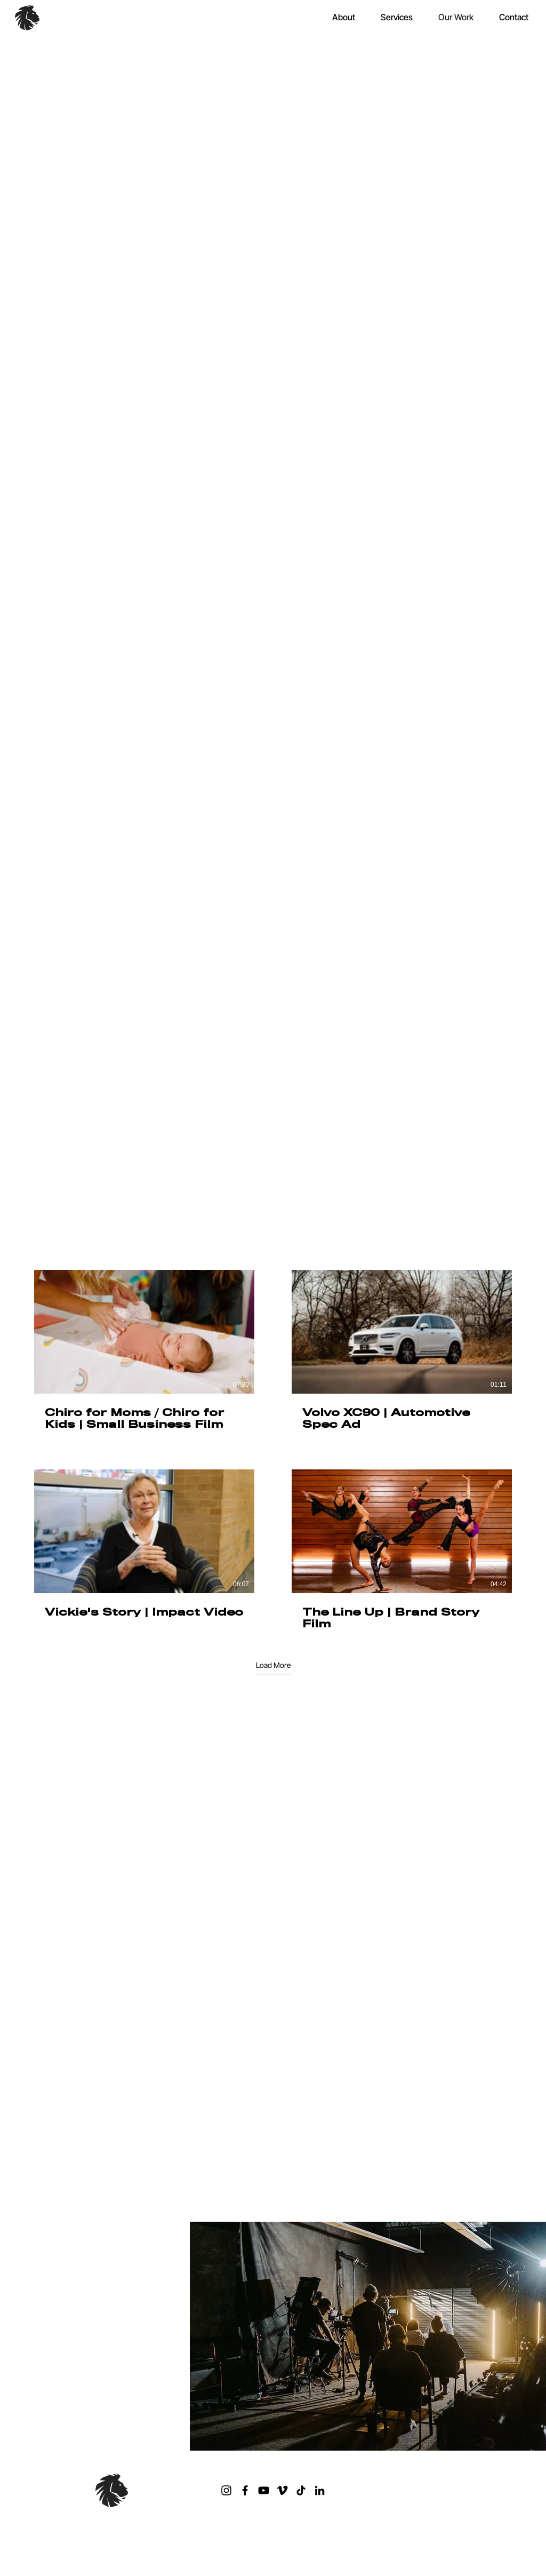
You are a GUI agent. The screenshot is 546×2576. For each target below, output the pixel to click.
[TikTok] (301, 2490)
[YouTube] (263, 2490)
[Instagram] (226, 2490)
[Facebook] (245, 2490)
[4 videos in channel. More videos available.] (273, 1451)
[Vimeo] (282, 2490)
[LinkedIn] (319, 2490)
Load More (273, 1665)
